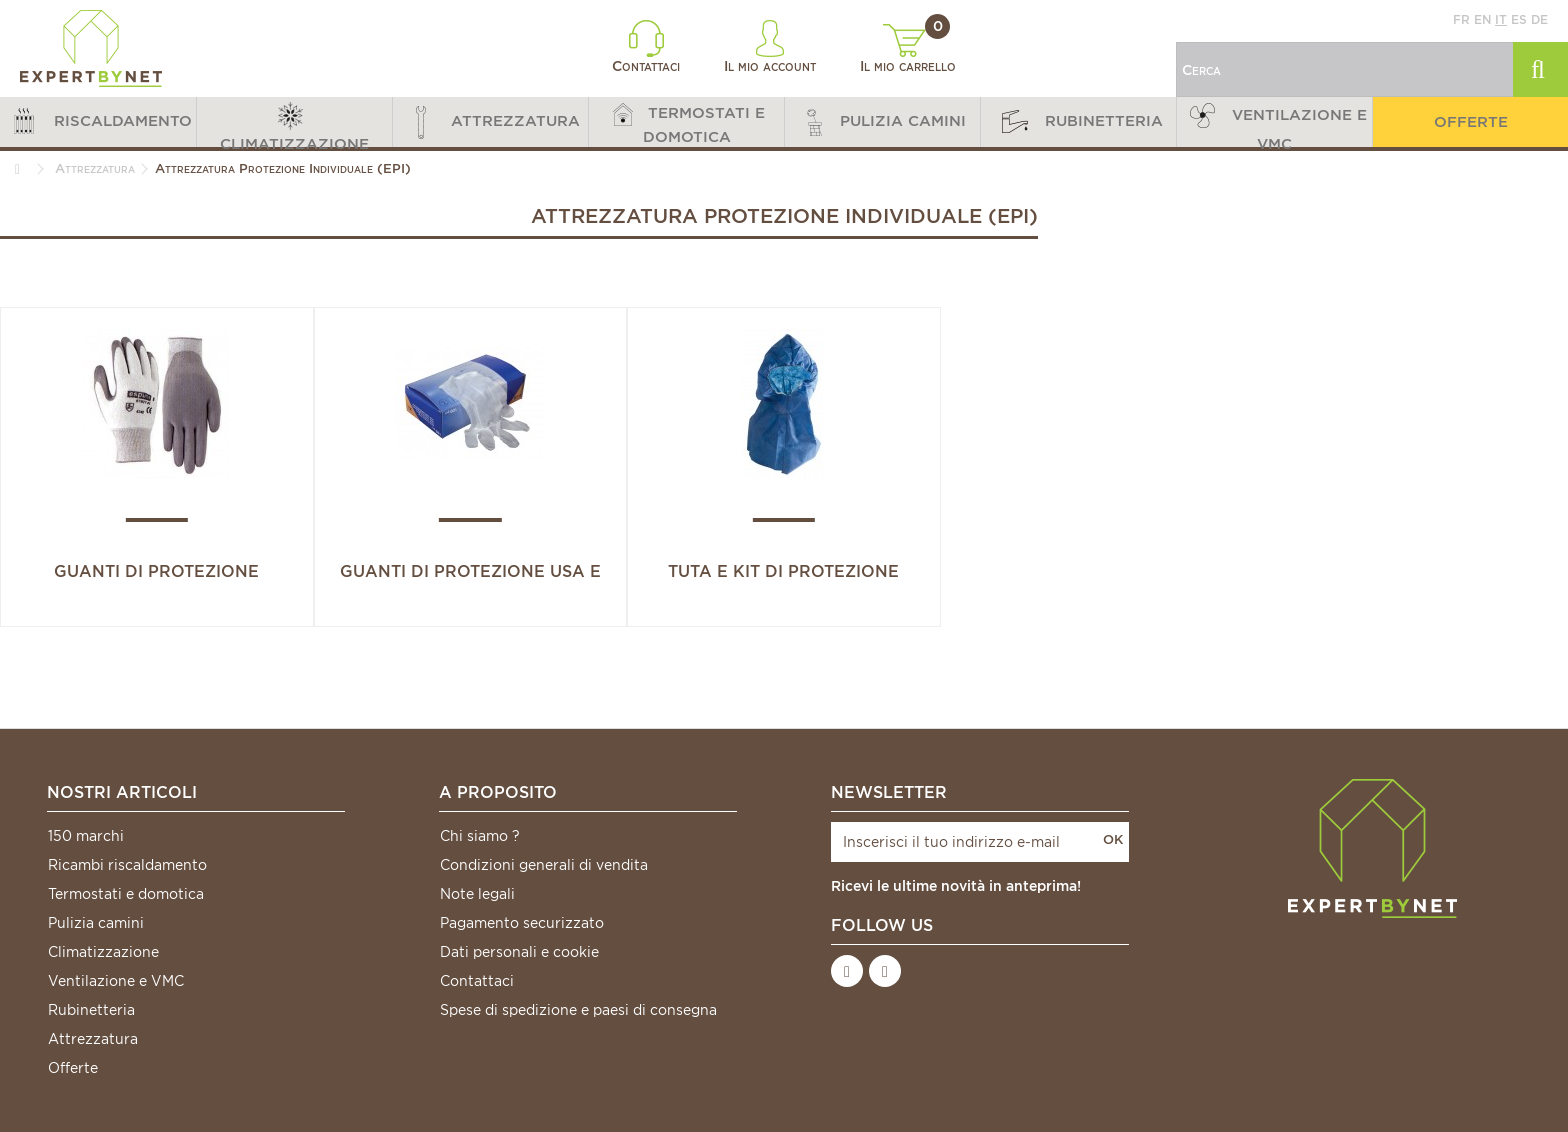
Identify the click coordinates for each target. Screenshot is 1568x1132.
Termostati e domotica (126, 894)
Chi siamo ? (480, 836)
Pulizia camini (96, 923)
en (1482, 19)
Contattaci (646, 47)
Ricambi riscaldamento (127, 865)
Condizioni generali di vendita (544, 865)
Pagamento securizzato (522, 923)
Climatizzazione (103, 952)
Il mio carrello (908, 49)
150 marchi (86, 836)
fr (1461, 19)
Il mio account (770, 47)
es (1519, 19)
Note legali (477, 894)
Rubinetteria (91, 1010)
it (1501, 19)
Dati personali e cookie (519, 952)
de (1539, 19)
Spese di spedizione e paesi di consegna (578, 1010)
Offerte (73, 1068)
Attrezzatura (93, 1039)
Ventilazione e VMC (116, 981)
